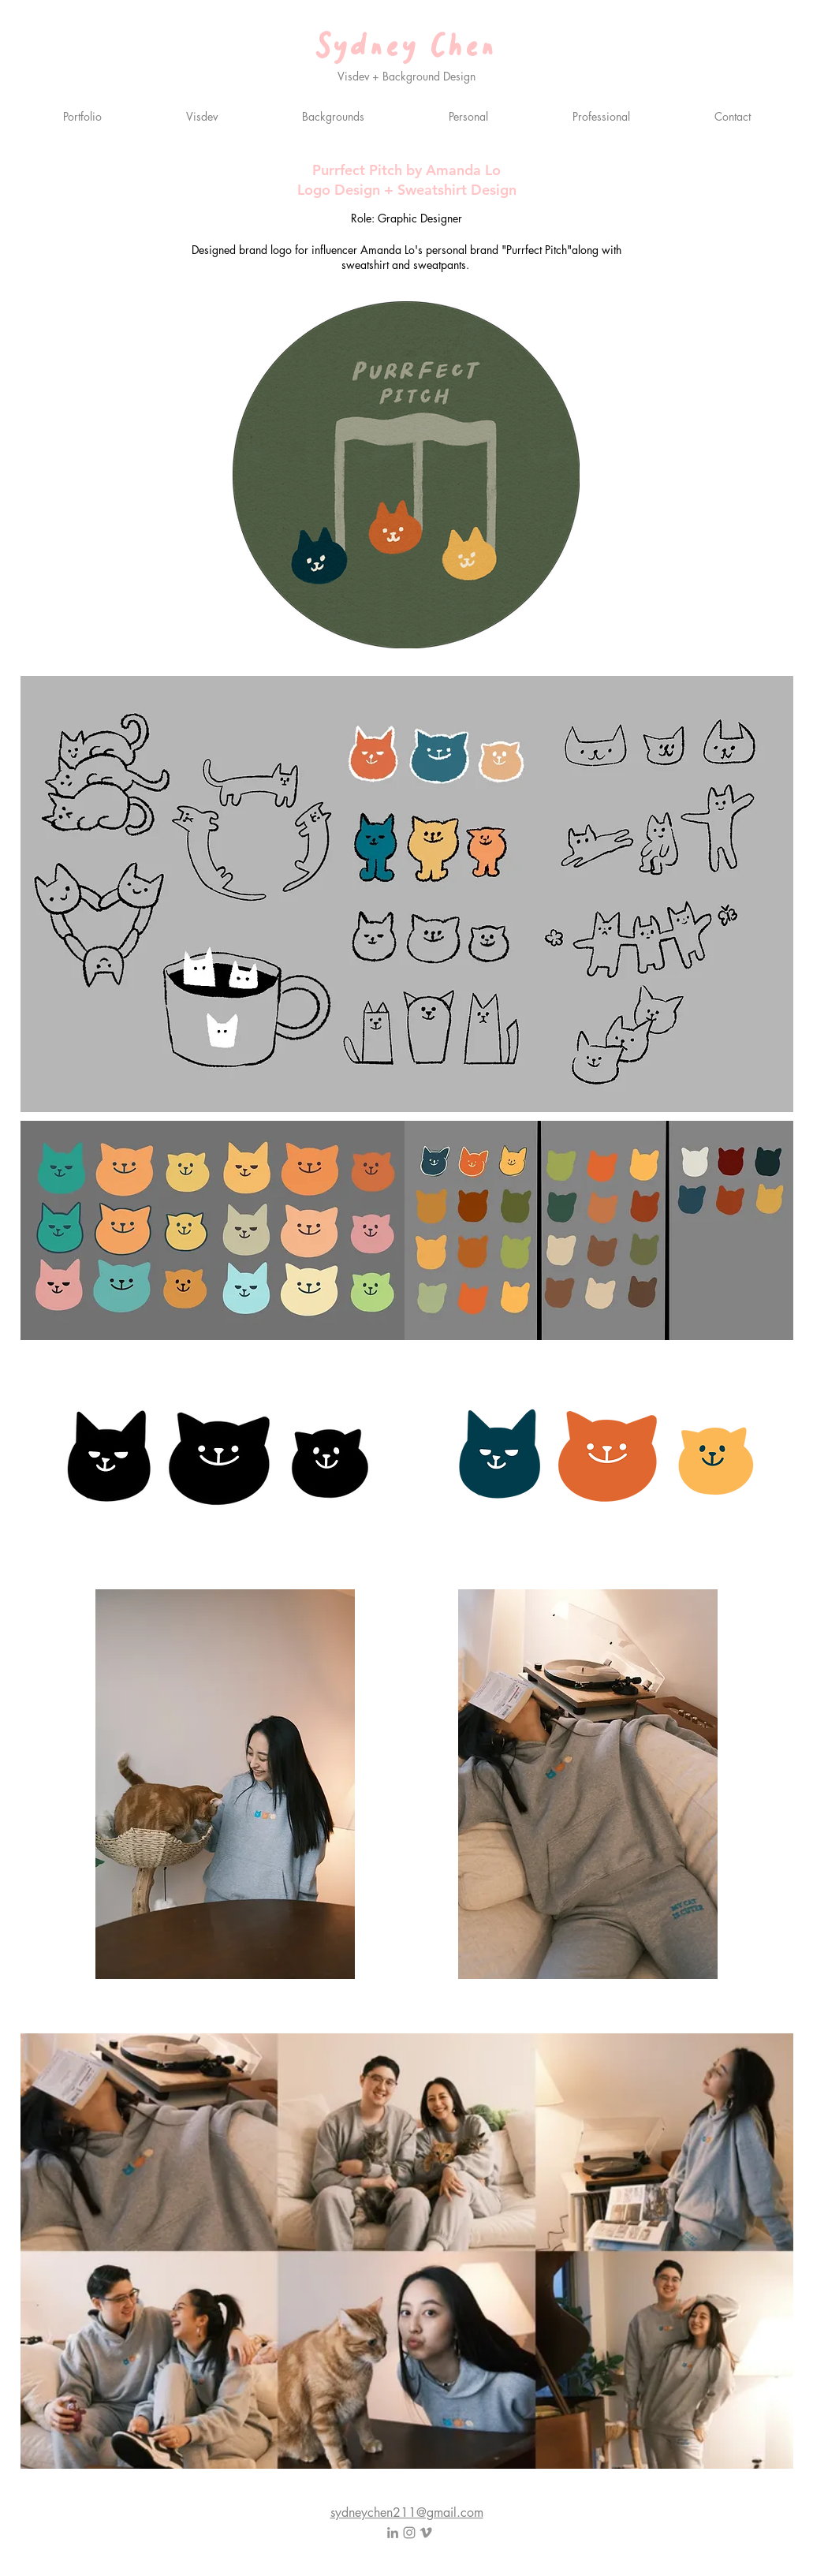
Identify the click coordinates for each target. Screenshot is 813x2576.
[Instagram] (409, 2533)
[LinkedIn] (393, 2533)
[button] (469, 116)
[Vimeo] (426, 2533)
